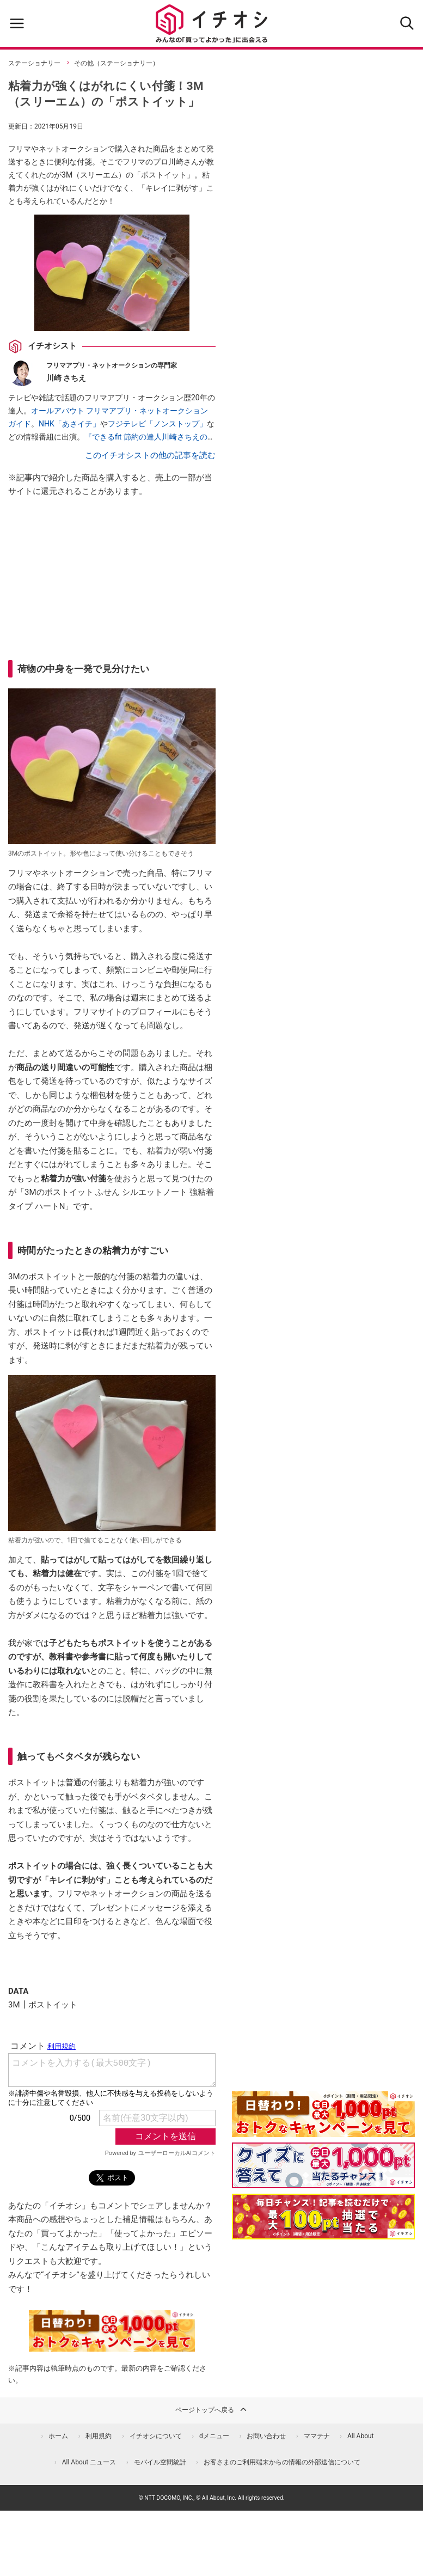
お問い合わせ (266, 2436)
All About (360, 2436)
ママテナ (317, 2436)
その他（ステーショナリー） (116, 63)
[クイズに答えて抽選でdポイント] (323, 2165)
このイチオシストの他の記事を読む (150, 455)
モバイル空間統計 (160, 2462)
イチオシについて (156, 2436)
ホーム (58, 2436)
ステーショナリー (34, 63)
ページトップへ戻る (211, 2409)
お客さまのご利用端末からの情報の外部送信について (282, 2462)
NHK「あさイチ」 (69, 423)
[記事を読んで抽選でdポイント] (323, 2216)
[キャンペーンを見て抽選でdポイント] (323, 2129)
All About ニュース (89, 2462)
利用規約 (98, 2436)
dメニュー (214, 2436)
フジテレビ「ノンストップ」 (157, 423)
